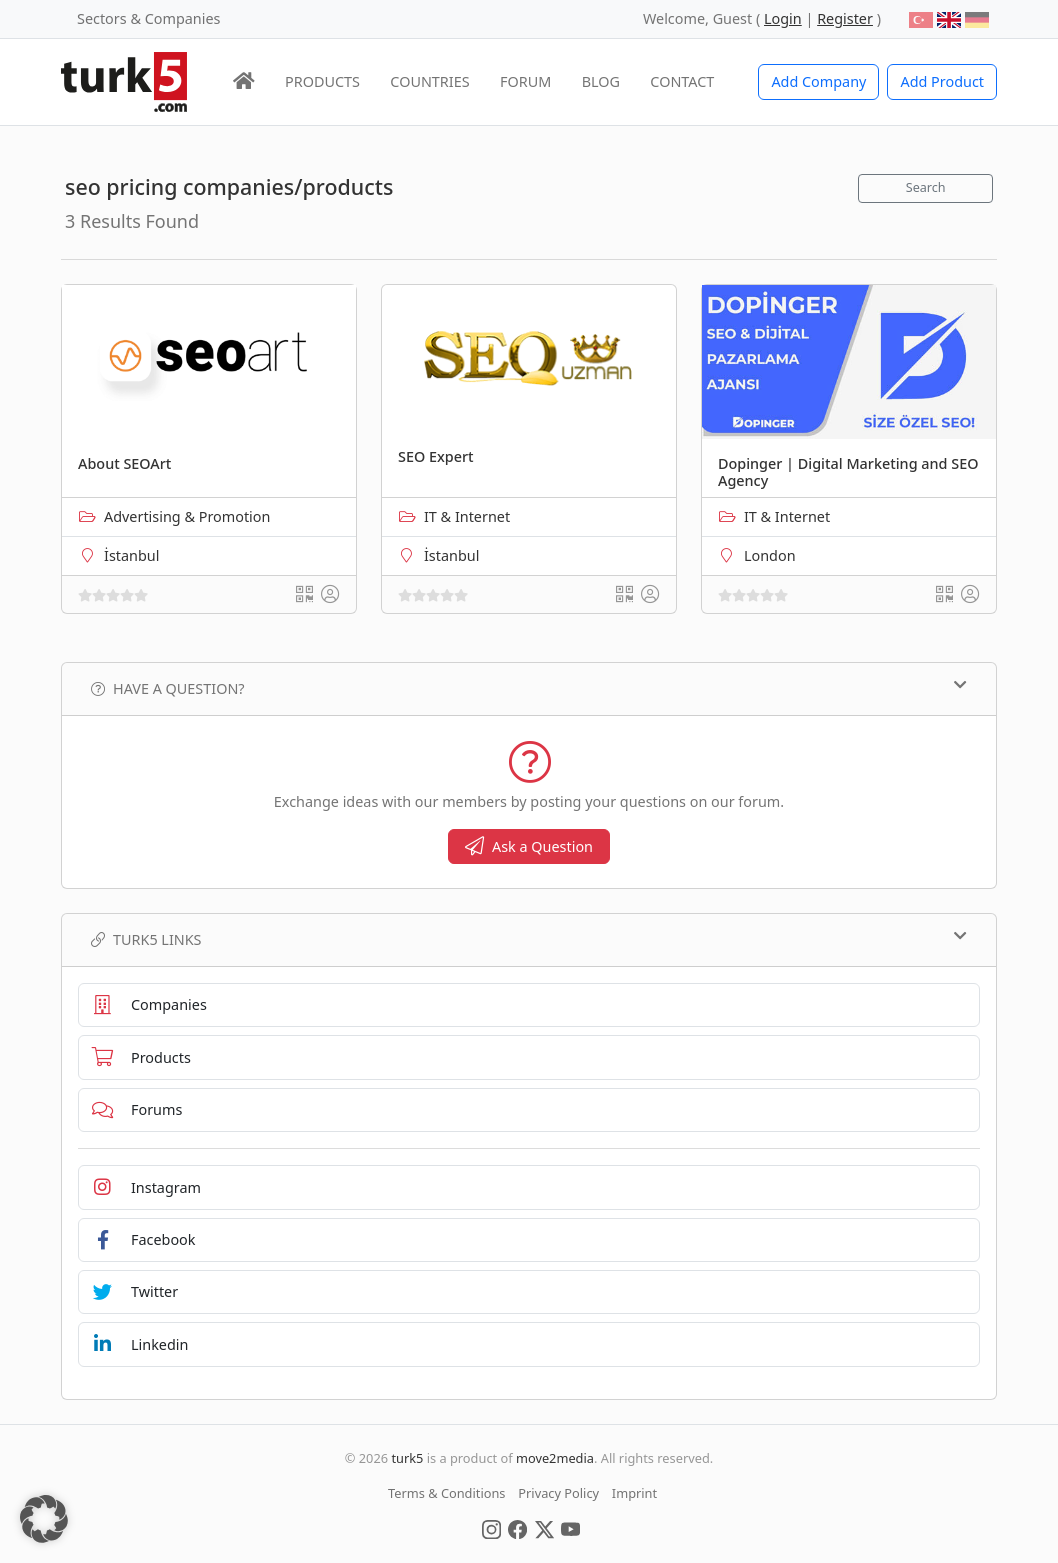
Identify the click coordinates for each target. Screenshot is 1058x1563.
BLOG (601, 81)
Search (926, 187)
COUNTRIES (429, 81)
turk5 (407, 1458)
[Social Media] (491, 1528)
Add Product (942, 81)
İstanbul (131, 555)
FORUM (525, 81)
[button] (44, 1519)
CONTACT (682, 81)
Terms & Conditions (446, 1493)
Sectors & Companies (148, 18)
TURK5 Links (529, 939)
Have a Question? (529, 688)
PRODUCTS (322, 81)
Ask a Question (529, 846)
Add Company (818, 81)
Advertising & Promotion (187, 516)
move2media (555, 1458)
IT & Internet (467, 516)
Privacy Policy (558, 1493)
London (770, 555)
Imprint (634, 1493)
